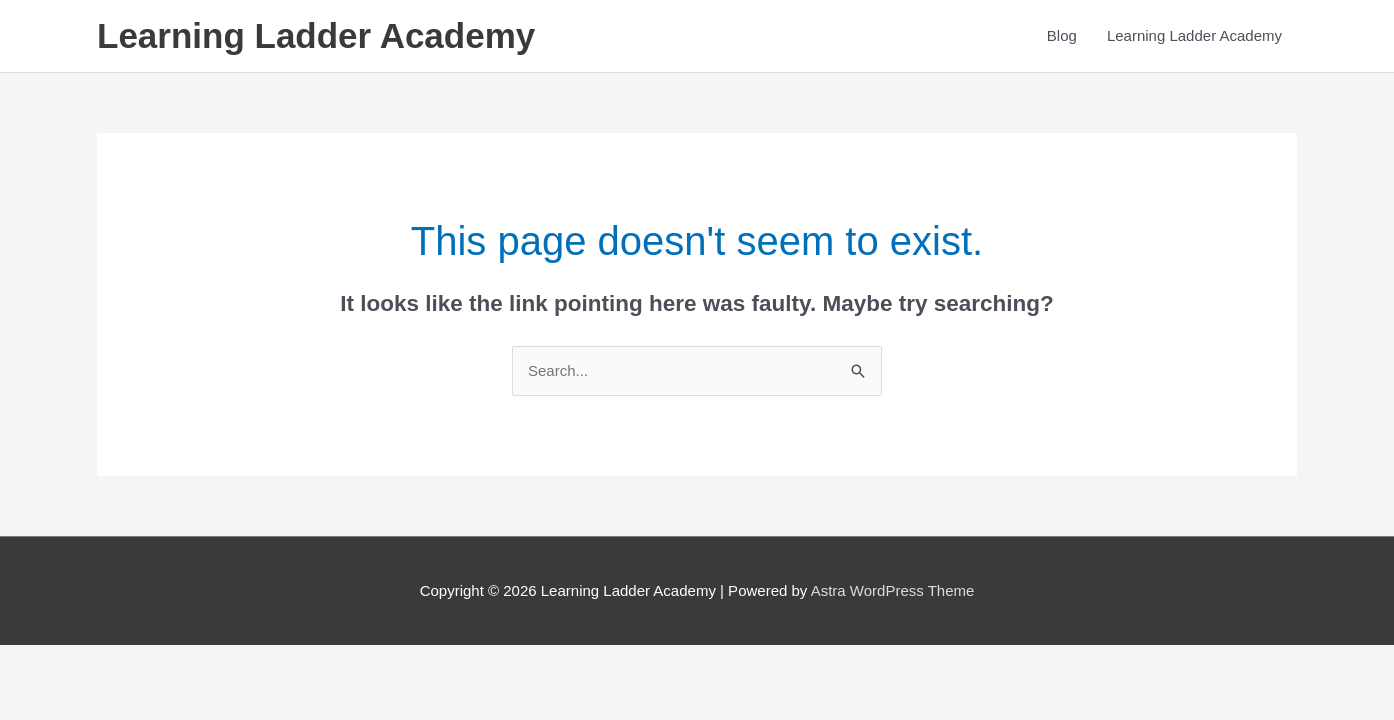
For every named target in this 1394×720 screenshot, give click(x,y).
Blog (1062, 35)
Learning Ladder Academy (316, 35)
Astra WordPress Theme (893, 590)
